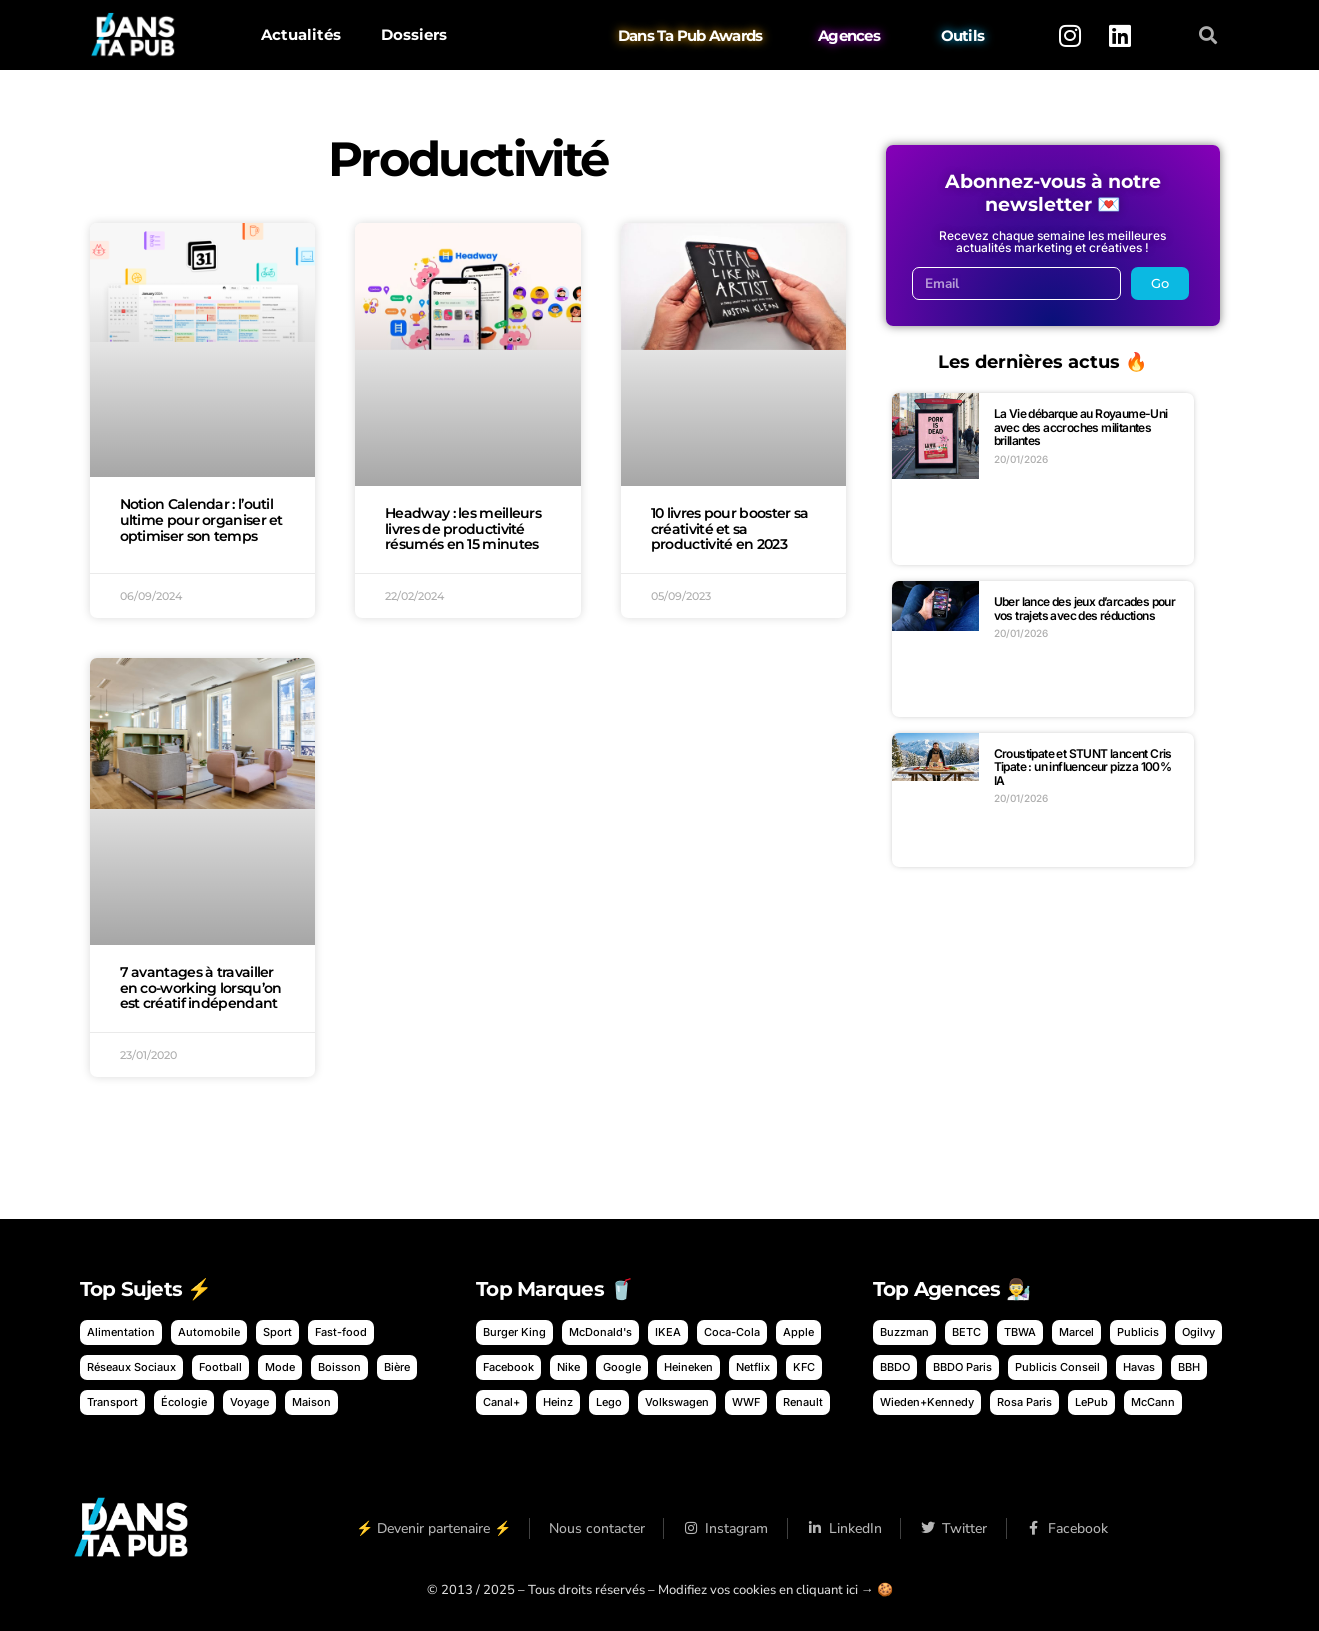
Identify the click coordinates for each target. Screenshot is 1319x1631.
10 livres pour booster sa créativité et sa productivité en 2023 (730, 529)
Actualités (301, 34)
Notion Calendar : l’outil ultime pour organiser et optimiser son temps (201, 520)
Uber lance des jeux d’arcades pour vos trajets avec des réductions (1085, 608)
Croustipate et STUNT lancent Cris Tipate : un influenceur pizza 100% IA (1083, 767)
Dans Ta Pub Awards (690, 35)
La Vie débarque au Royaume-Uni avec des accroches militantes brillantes (1081, 427)
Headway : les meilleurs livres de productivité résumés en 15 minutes (463, 529)
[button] (1207, 35)
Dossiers (414, 34)
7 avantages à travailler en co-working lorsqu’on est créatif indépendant (201, 988)
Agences (849, 35)
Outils (962, 35)
